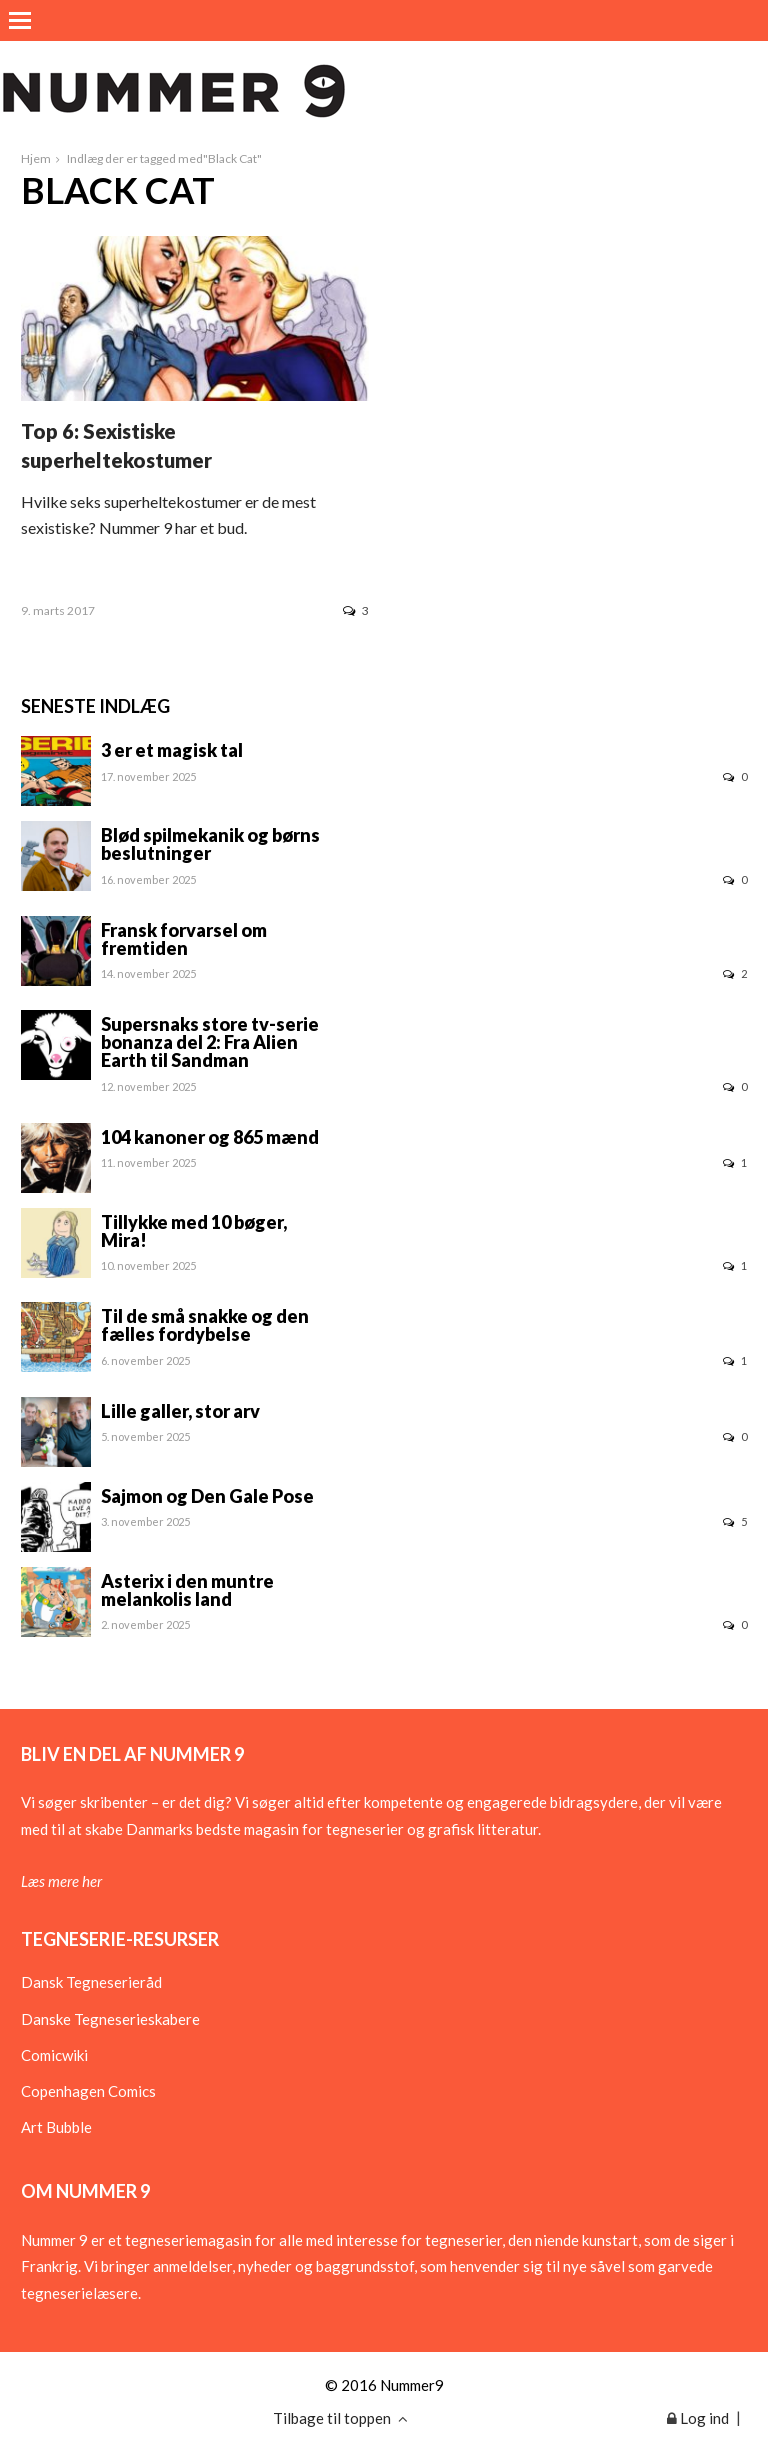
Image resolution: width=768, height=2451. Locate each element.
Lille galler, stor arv (180, 1411)
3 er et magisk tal (172, 750)
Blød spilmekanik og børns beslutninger (210, 844)
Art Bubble (56, 2127)
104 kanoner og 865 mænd (210, 1137)
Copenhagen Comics (88, 2091)
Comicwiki (54, 2055)
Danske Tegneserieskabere (110, 2019)
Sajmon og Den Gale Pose (207, 1496)
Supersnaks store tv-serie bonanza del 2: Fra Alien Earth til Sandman (210, 1042)
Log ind (698, 2418)
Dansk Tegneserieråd (91, 1982)
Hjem (36, 158)
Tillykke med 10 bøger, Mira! (194, 1231)
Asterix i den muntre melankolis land (187, 1590)
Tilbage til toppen (340, 2418)
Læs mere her (61, 1881)
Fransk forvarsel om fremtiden (184, 939)
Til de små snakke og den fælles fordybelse (205, 1325)
